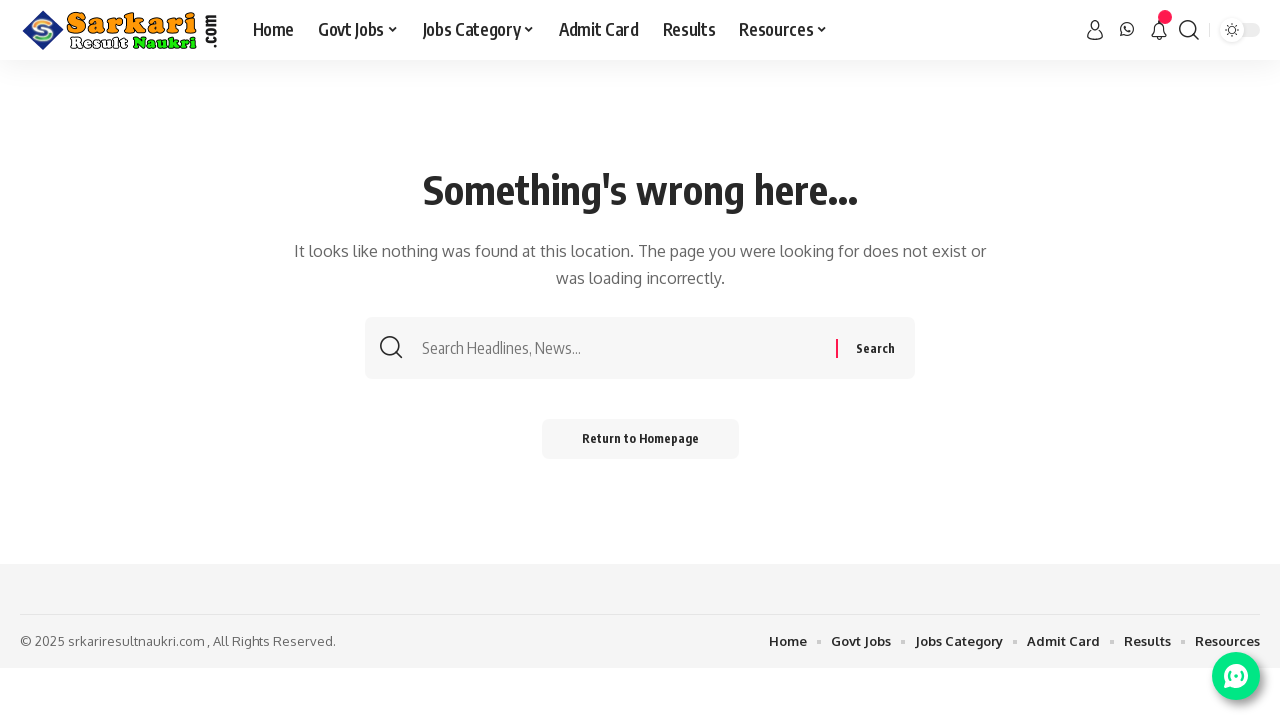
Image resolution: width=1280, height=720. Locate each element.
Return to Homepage (640, 438)
